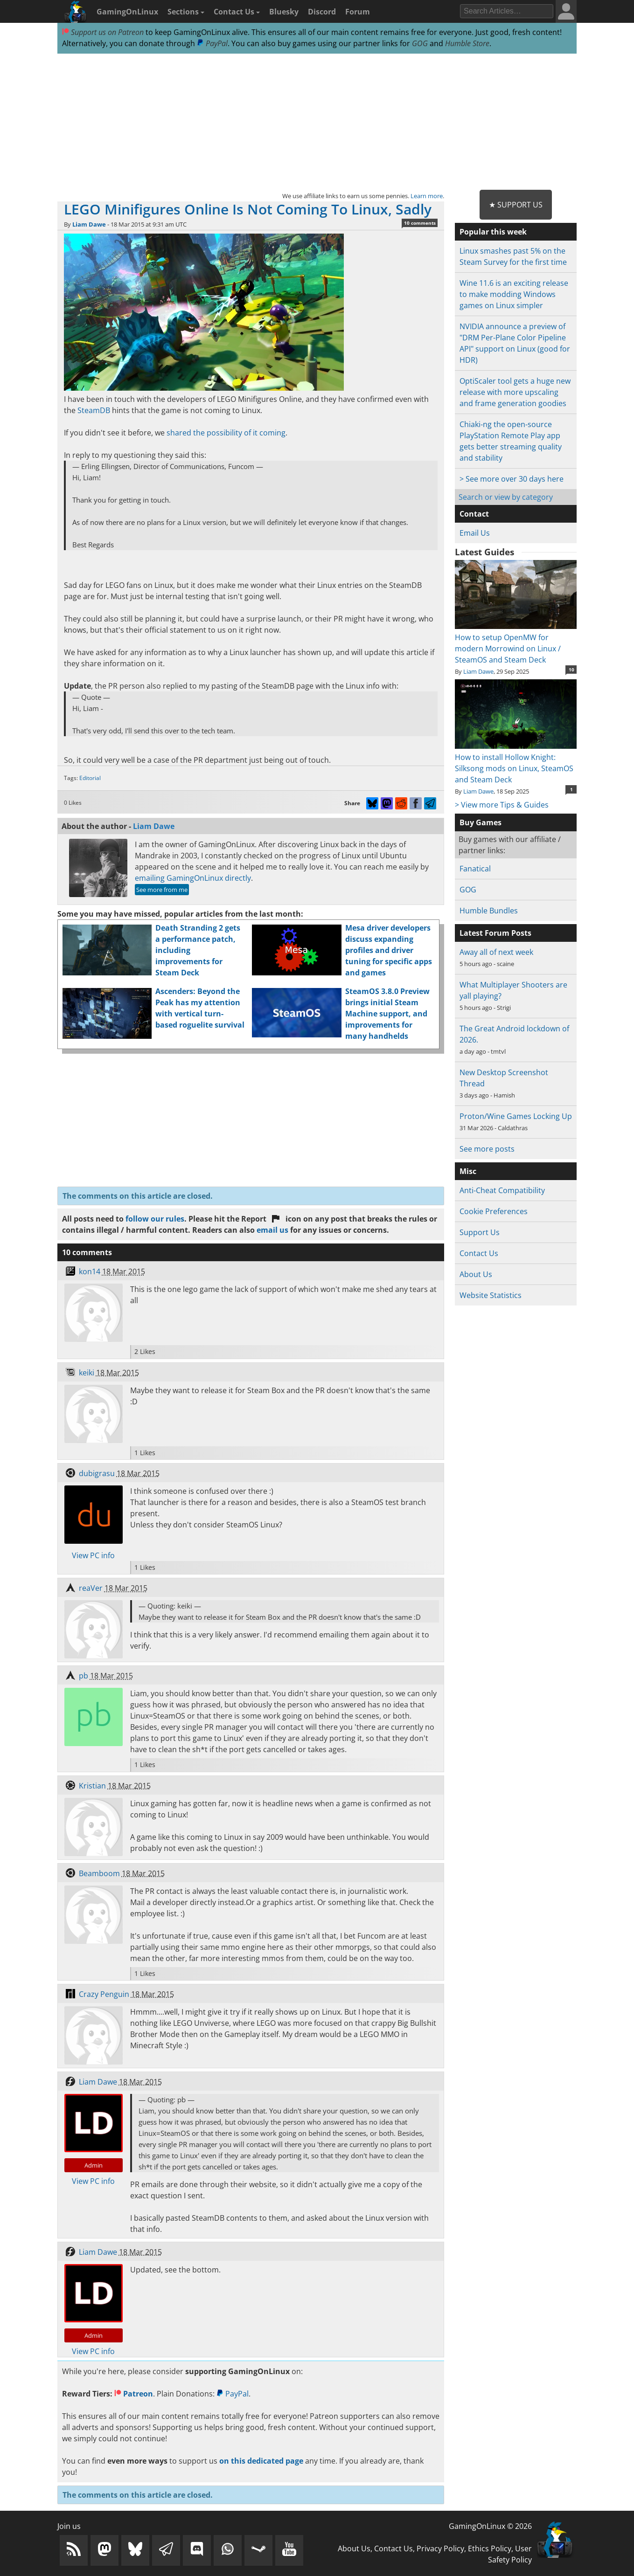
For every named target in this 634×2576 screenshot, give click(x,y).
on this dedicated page (261, 2461)
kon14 (89, 1271)
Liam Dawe (89, 224)
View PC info (93, 1555)
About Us (476, 1274)
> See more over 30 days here (512, 479)
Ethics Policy (489, 2548)
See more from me (162, 889)
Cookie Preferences (494, 1211)
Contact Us (237, 12)
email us (272, 1230)
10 (571, 669)
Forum (357, 12)
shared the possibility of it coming (226, 433)
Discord (322, 12)
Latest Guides (484, 552)
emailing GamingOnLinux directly (193, 878)
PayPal (212, 43)
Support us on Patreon (103, 32)
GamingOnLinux (127, 12)
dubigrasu (97, 1473)
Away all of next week (496, 952)
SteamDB (93, 410)
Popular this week (493, 232)
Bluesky (284, 12)
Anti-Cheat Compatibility (502, 1190)
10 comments (420, 223)
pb (83, 1676)
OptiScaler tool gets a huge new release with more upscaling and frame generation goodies (515, 392)
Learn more (427, 196)
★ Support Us (516, 205)
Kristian (92, 1786)
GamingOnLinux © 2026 (490, 2526)
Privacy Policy (440, 2548)
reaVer (91, 1588)
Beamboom (99, 1873)
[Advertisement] (317, 122)
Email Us (475, 533)
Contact (474, 514)
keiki (86, 1372)
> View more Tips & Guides (502, 805)
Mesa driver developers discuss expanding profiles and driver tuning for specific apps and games (388, 950)
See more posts (487, 1149)
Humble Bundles (489, 910)
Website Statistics (491, 1295)
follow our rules (154, 1219)
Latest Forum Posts (495, 933)
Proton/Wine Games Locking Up (516, 1116)
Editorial (90, 778)
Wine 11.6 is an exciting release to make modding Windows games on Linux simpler (514, 294)
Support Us (480, 1232)
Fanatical (475, 868)
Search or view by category (506, 497)
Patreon (133, 2394)
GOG (420, 43)
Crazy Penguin (104, 1994)
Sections (185, 12)
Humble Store (467, 43)
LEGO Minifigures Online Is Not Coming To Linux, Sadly (248, 209)
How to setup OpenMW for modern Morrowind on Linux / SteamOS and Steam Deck (516, 643)
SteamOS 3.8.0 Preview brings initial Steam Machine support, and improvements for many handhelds (387, 1013)
